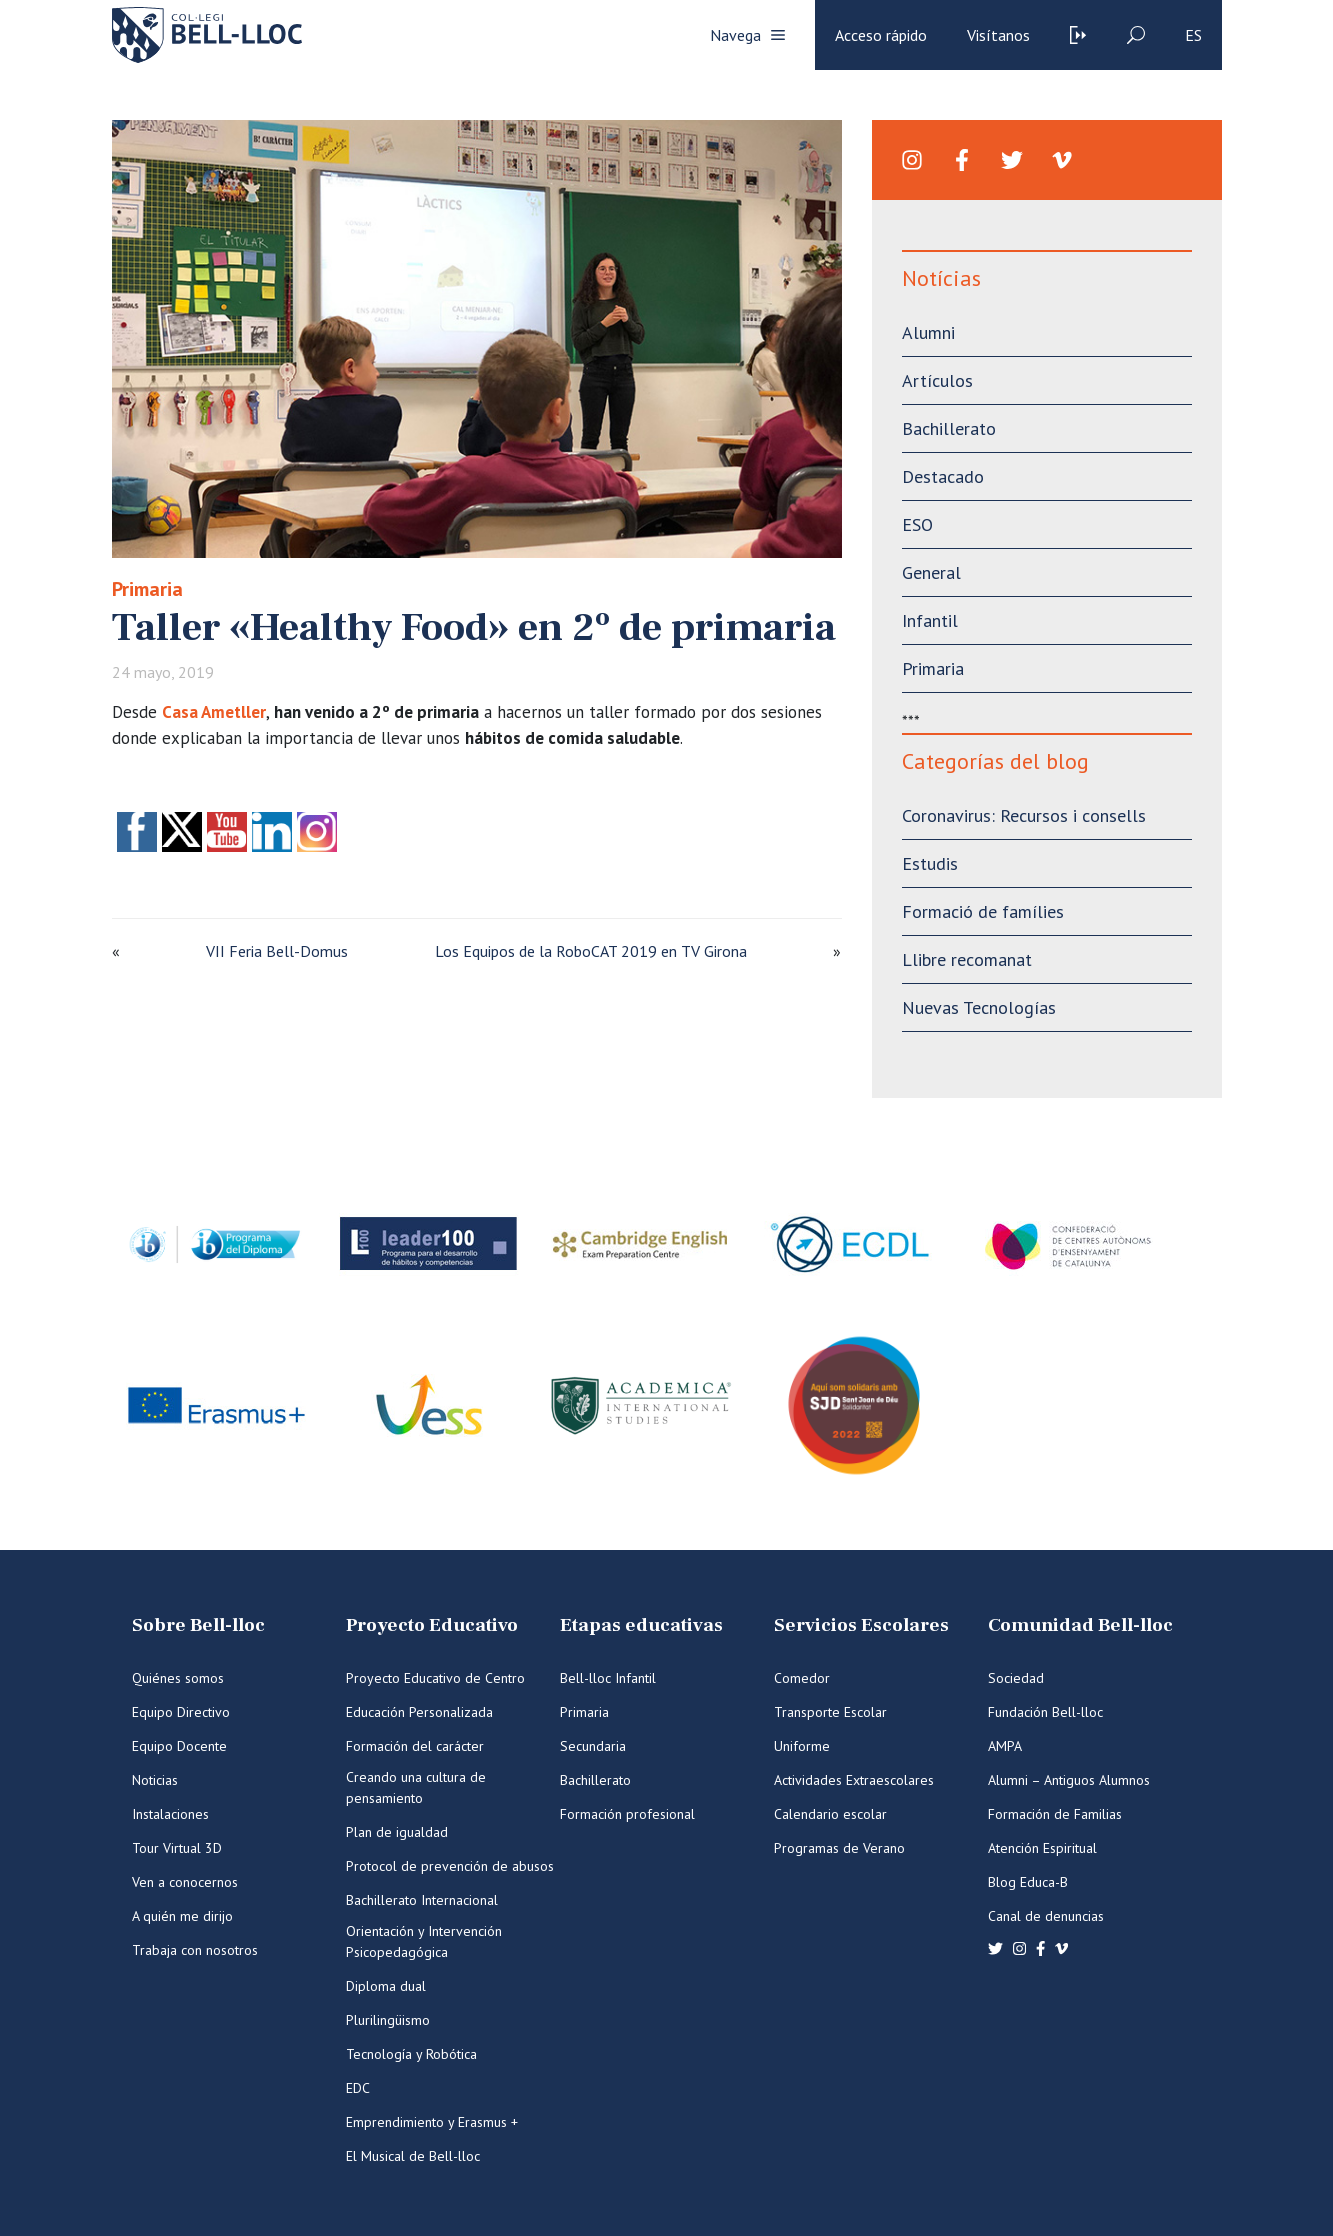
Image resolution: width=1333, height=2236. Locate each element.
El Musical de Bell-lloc (413, 2156)
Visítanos (998, 35)
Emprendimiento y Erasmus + (432, 2122)
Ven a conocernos (185, 1882)
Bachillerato (949, 428)
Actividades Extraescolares (854, 1780)
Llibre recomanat (967, 959)
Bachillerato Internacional (422, 1900)
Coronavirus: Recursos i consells (1024, 815)
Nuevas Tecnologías (979, 1007)
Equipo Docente (179, 1746)
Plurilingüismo (388, 2020)
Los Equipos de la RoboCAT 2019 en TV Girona (591, 951)
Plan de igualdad (397, 1832)
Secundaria (593, 1746)
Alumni (928, 332)
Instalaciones (170, 1814)
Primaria (147, 589)
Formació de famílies (983, 911)
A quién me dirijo (182, 1916)
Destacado (943, 476)
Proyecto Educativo (432, 1625)
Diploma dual (386, 1986)
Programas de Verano (839, 1848)
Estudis (930, 863)
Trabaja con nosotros (195, 1950)
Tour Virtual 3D (177, 1848)
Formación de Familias (1055, 1814)
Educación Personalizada (419, 1712)
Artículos (937, 380)
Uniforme (802, 1746)
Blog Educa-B (1028, 1882)
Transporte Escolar (830, 1712)
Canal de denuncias (1046, 1916)
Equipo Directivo (181, 1712)
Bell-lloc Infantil (608, 1678)
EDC (358, 2088)
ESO (917, 524)
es (1193, 35)
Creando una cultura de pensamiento (416, 1787)
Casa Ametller (214, 712)
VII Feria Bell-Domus (277, 951)
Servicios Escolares (861, 1625)
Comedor (802, 1678)
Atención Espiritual (1042, 1848)
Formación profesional (627, 1814)
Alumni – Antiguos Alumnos (1069, 1780)
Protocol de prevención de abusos (450, 1866)
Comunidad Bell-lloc (1080, 1625)
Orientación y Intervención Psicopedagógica (424, 1941)
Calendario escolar (830, 1814)
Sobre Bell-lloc (198, 1625)
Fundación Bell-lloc (1045, 1712)
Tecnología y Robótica (411, 2054)
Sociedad (1016, 1678)
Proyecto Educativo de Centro (435, 1678)
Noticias (155, 1780)
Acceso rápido (881, 35)
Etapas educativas (641, 1625)
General (931, 572)
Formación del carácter (415, 1746)
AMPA (1005, 1746)
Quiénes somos (178, 1678)
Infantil (930, 620)
